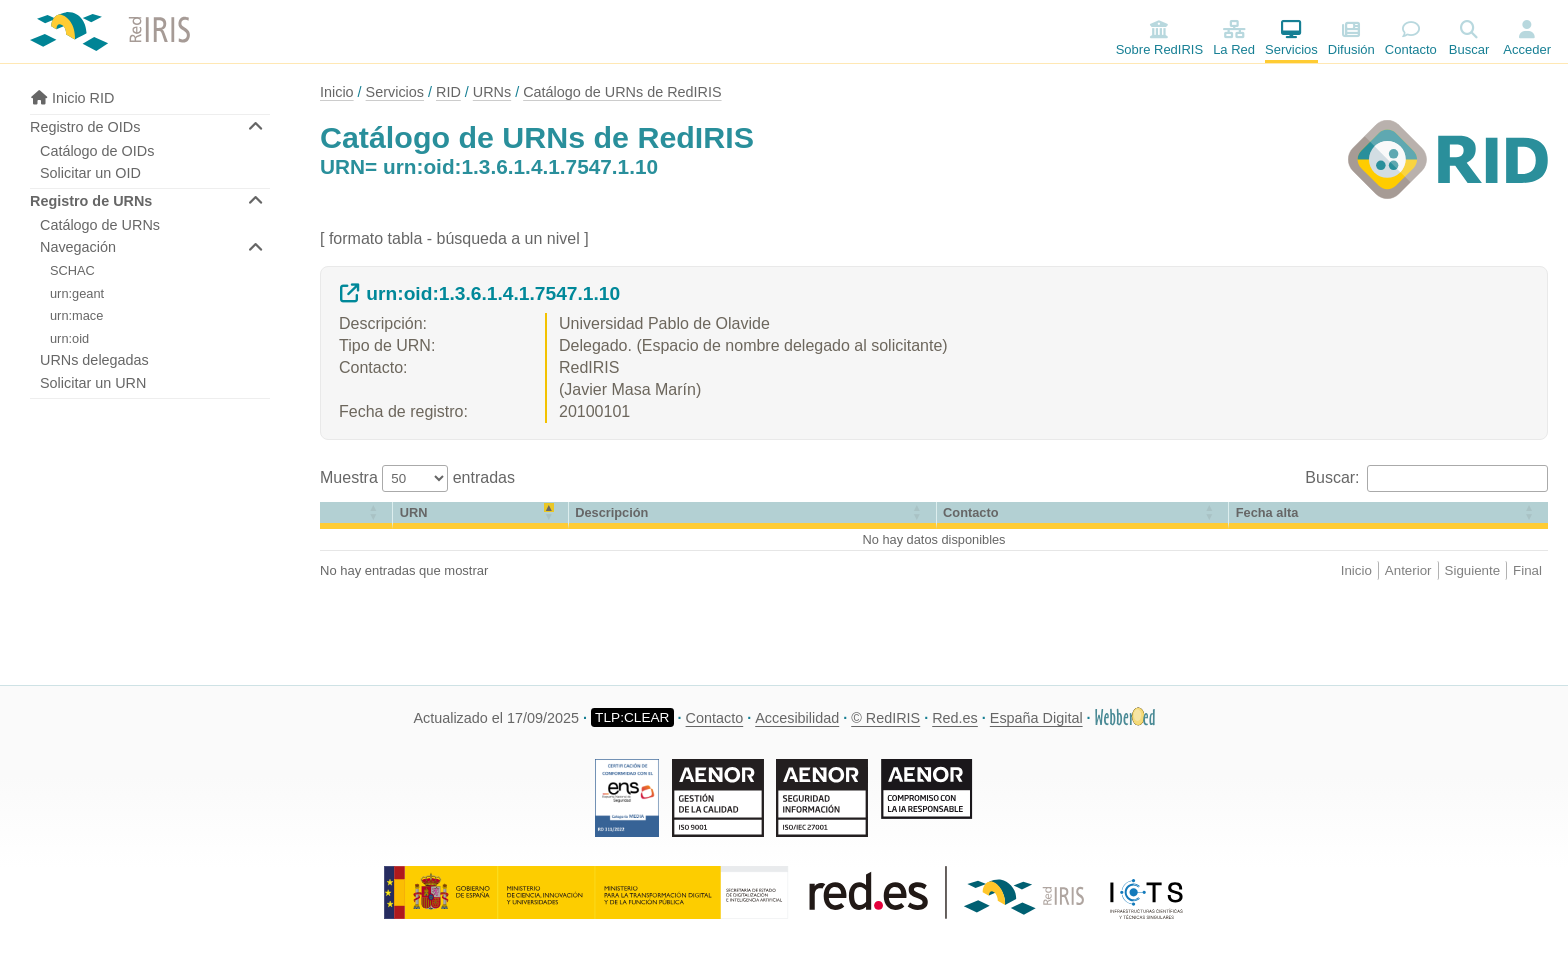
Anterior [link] (1408, 570)
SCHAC (72, 270)
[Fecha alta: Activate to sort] (1388, 515)
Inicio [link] (1356, 570)
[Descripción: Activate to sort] (753, 515)
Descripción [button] (611, 512)
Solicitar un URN (93, 383)
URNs (492, 92)
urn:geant (77, 293)
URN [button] (414, 512)
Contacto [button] (970, 512)
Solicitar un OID (90, 173)
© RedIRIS (885, 718)
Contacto (1411, 38)
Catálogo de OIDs (97, 151)
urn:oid (69, 338)
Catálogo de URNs (100, 225)
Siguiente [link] (1473, 570)
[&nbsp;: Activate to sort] (356, 515)
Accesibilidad (797, 718)
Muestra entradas (417, 477)
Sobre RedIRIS (1159, 38)
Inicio (337, 92)
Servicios (1291, 38)
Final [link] (1527, 570)
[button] (328, 512)
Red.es (955, 718)
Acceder (1527, 49)
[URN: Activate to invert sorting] (480, 515)
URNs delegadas (94, 360)
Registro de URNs (91, 201)
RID (448, 92)
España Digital (1036, 718)
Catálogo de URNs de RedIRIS (622, 92)
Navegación (78, 247)
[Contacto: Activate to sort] (1083, 515)
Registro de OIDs (85, 127)
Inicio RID (72, 98)
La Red (1234, 38)
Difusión (1351, 38)
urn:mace (76, 315)
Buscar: (1334, 477)
